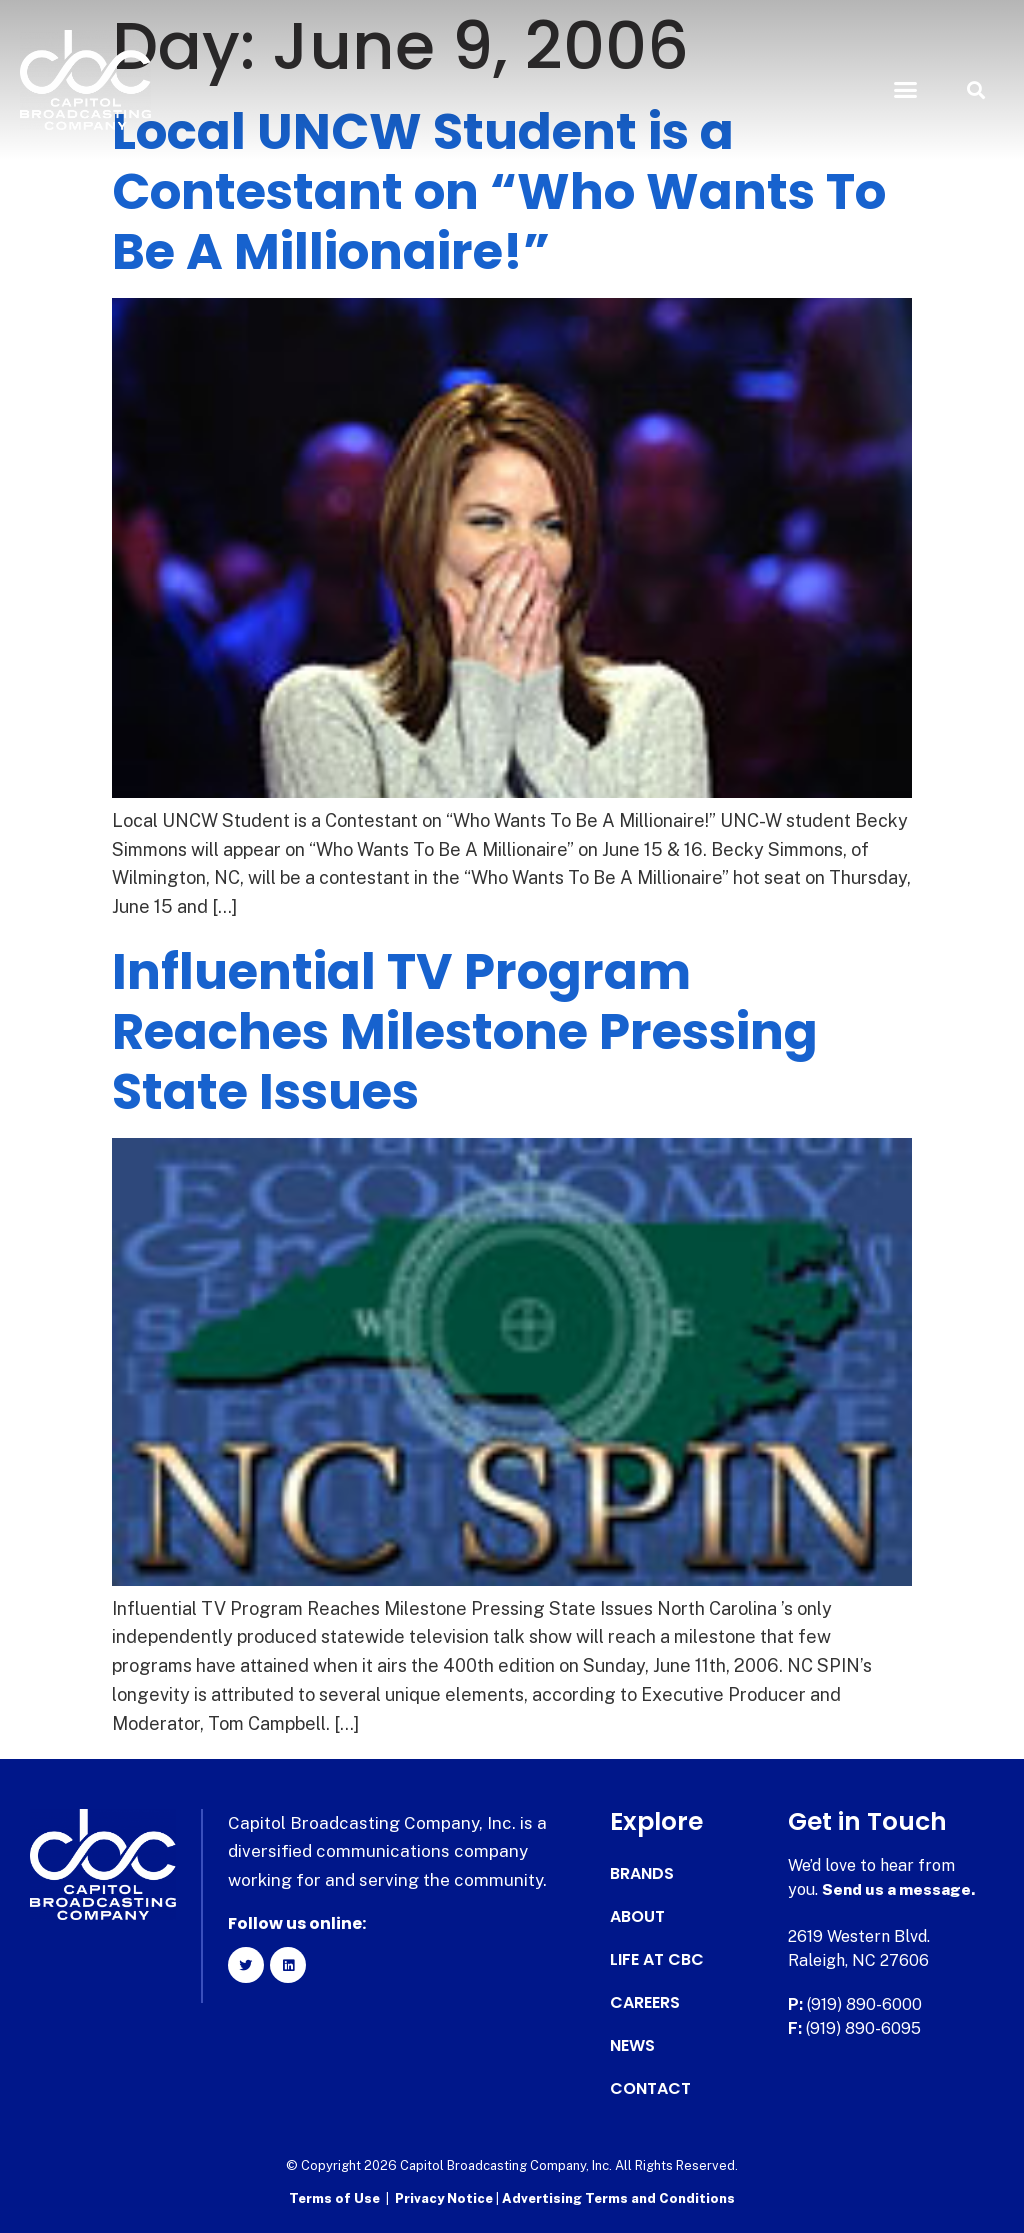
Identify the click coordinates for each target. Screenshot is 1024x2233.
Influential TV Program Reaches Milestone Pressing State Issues (465, 1032)
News (632, 2046)
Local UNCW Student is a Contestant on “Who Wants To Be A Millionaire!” (499, 192)
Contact (650, 2089)
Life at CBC (657, 1960)
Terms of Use (334, 2198)
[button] (905, 90)
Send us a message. (899, 1889)
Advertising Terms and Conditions (618, 2198)
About (637, 1917)
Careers (645, 2003)
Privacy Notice (445, 2198)
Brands (642, 1874)
